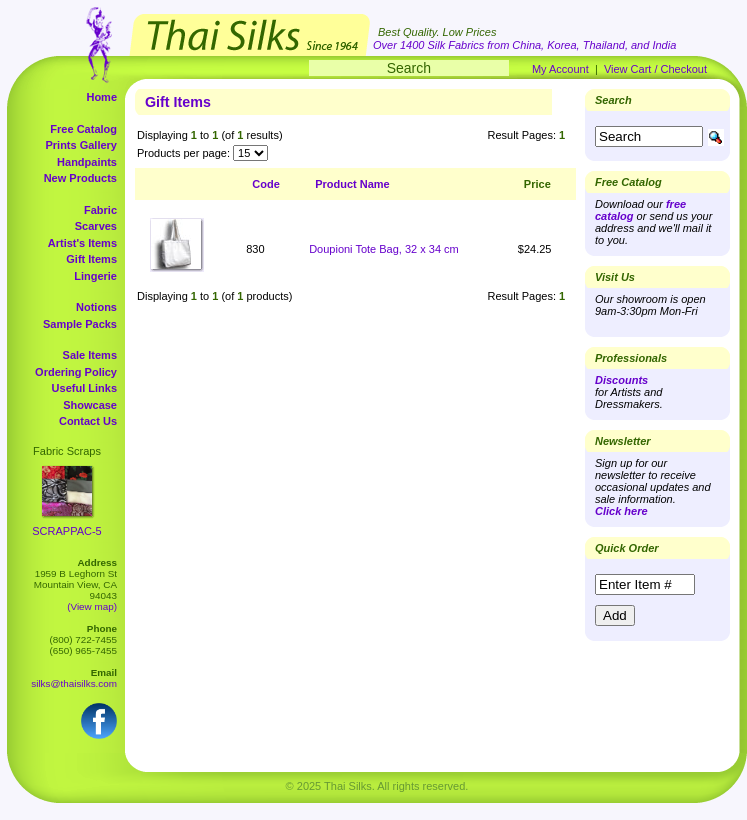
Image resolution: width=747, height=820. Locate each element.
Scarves (96, 226)
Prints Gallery (81, 145)
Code (266, 184)
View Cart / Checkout (655, 69)
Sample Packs (80, 324)
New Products (80, 178)
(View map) (92, 606)
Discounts (621, 380)
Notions (96, 307)
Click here (621, 511)
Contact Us (88, 421)
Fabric (100, 210)
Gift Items (91, 259)
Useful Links (84, 388)
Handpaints (87, 162)
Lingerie (95, 276)
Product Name (352, 184)
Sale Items (90, 355)
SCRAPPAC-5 (66, 531)
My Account (560, 69)
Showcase (90, 405)
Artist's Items (82, 243)
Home (101, 97)
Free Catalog (83, 129)
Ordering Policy (76, 372)
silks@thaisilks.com (74, 683)
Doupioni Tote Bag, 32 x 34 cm (384, 249)
